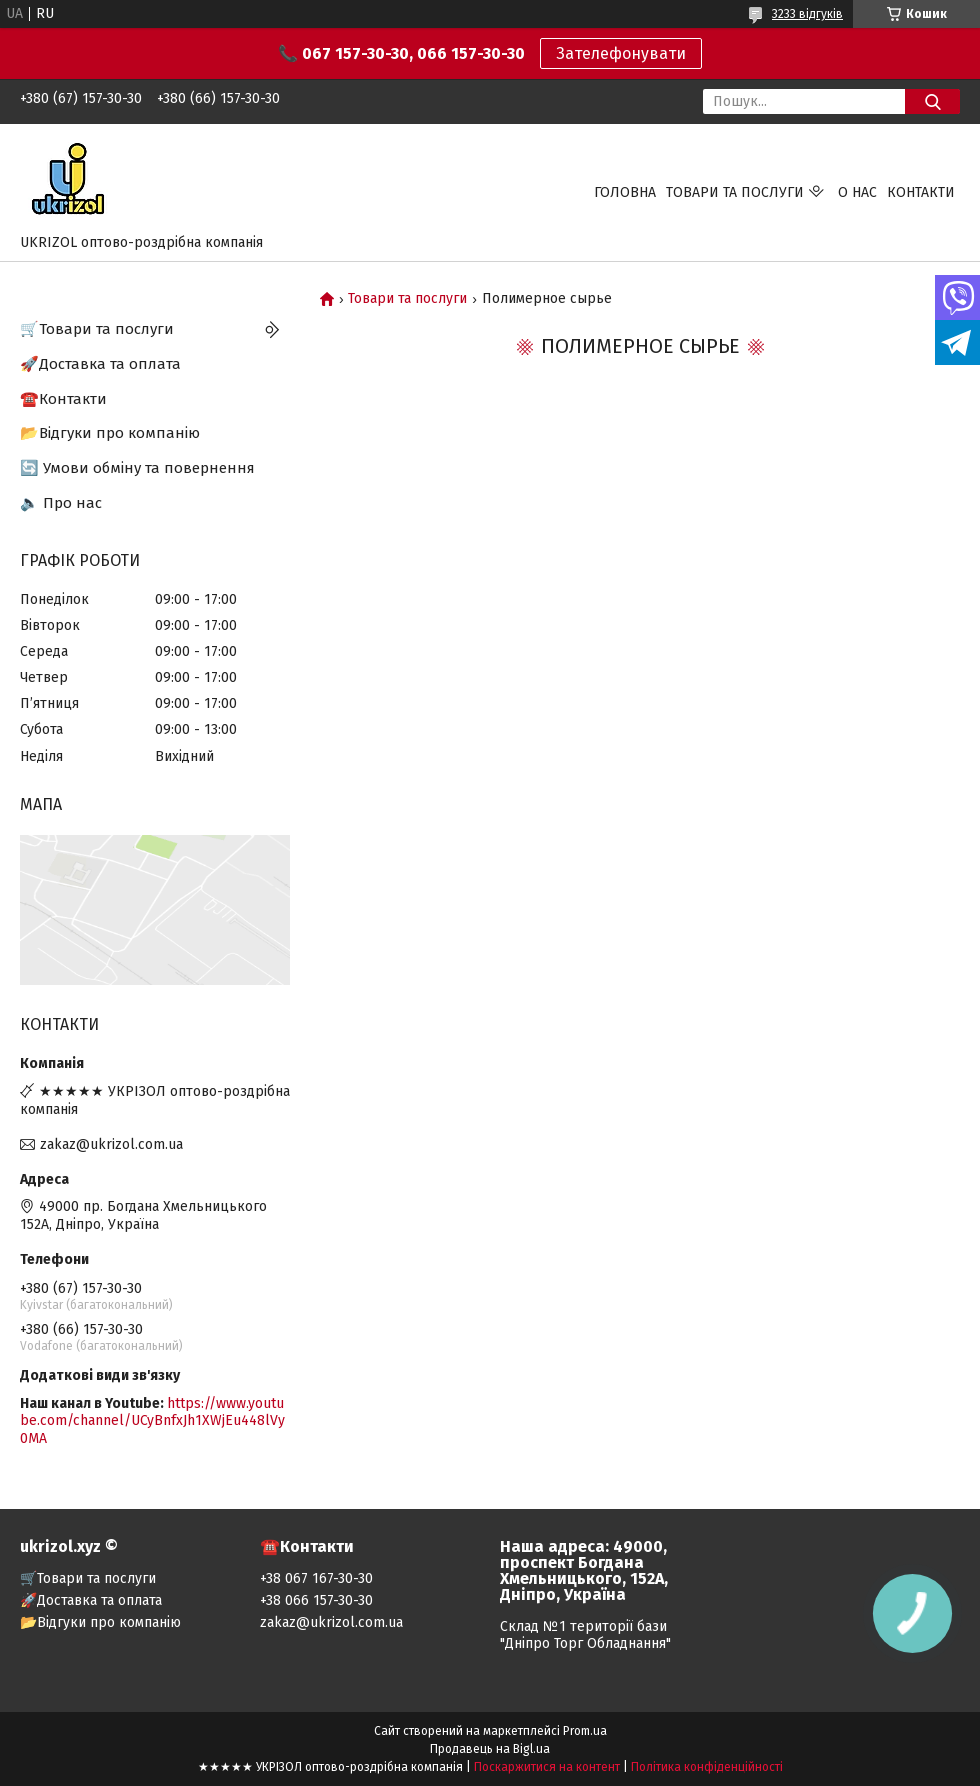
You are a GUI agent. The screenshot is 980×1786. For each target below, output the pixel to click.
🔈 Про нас (61, 503)
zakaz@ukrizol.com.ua (111, 1144)
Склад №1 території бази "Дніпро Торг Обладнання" (585, 1635)
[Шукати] (932, 101)
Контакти (921, 192)
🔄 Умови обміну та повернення (137, 468)
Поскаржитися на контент (547, 1767)
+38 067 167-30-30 (316, 1578)
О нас (857, 192)
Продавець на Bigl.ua (490, 1749)
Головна (625, 192)
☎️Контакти (63, 399)
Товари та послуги (735, 192)
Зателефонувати (621, 53)
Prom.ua (585, 1731)
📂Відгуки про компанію (110, 433)
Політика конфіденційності (707, 1767)
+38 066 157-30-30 (316, 1600)
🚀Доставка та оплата (100, 364)
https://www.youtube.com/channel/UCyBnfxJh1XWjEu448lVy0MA (152, 1421)
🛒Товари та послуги (97, 329)
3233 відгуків (807, 14)
